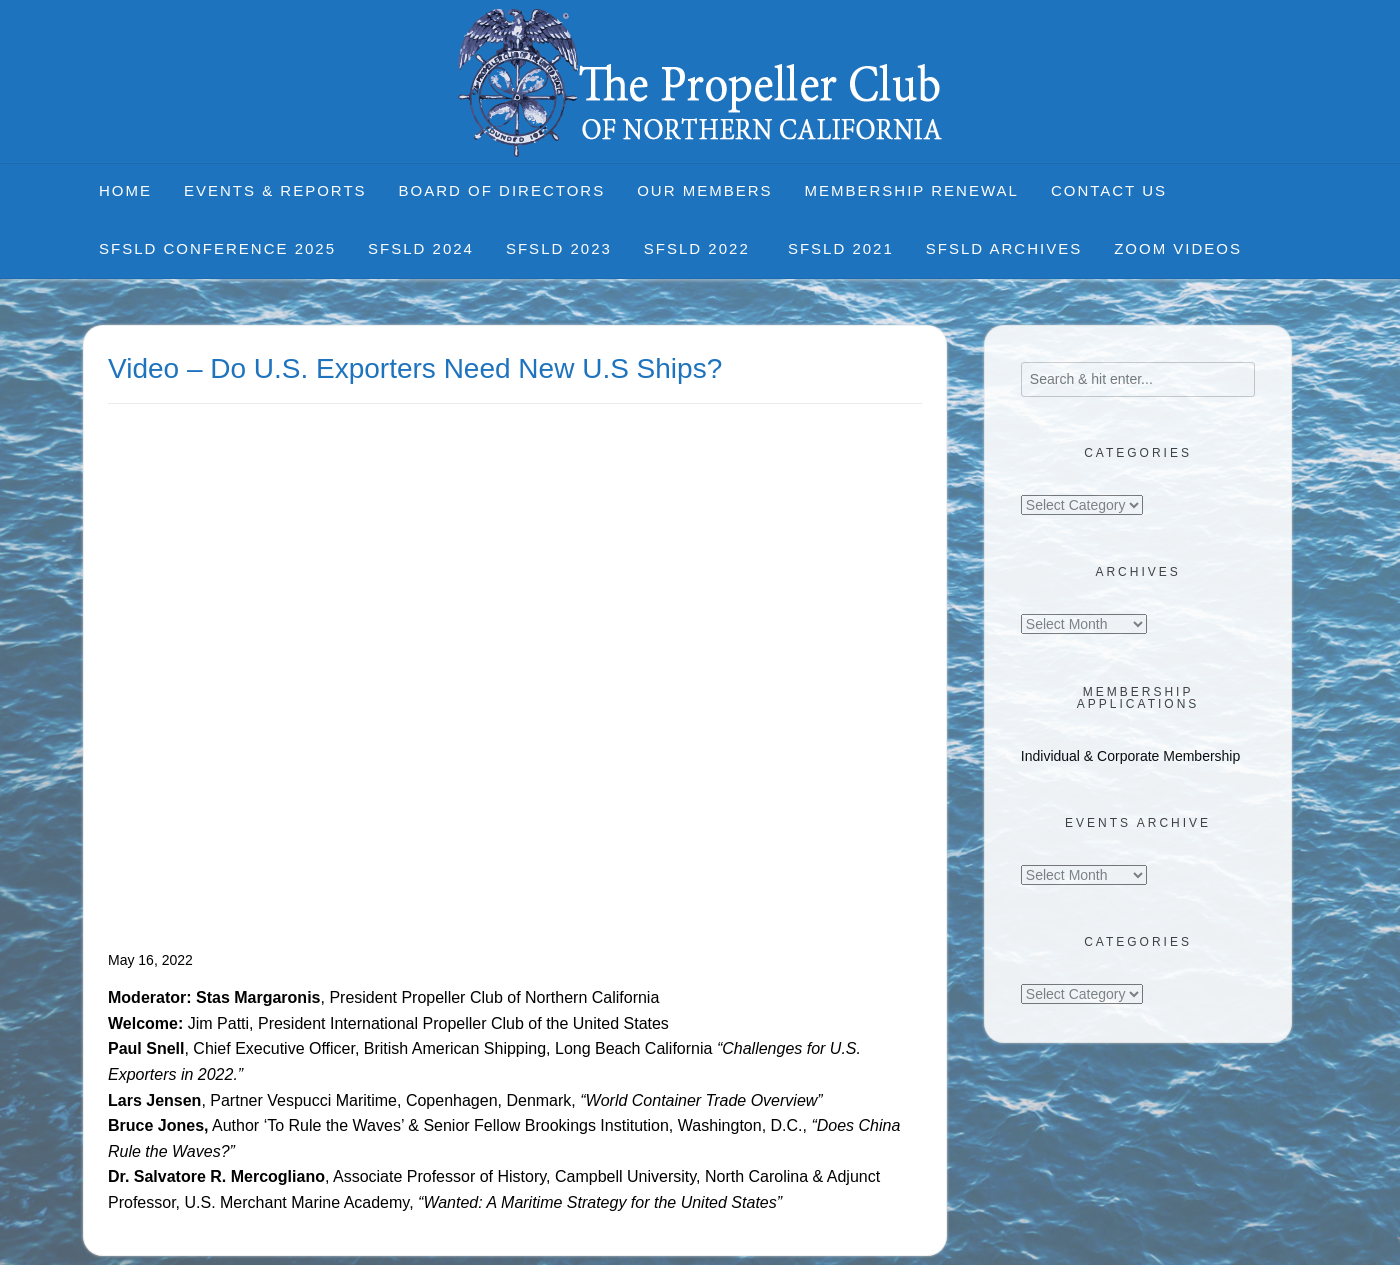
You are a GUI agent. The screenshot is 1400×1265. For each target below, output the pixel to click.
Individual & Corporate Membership (1130, 756)
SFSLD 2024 (421, 248)
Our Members (704, 190)
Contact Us (1109, 190)
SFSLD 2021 (841, 248)
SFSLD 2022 (700, 248)
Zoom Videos (1178, 248)
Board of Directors (502, 190)
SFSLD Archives (1004, 248)
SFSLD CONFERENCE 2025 (217, 248)
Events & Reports (275, 190)
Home (125, 190)
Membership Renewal (912, 190)
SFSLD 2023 (559, 248)
